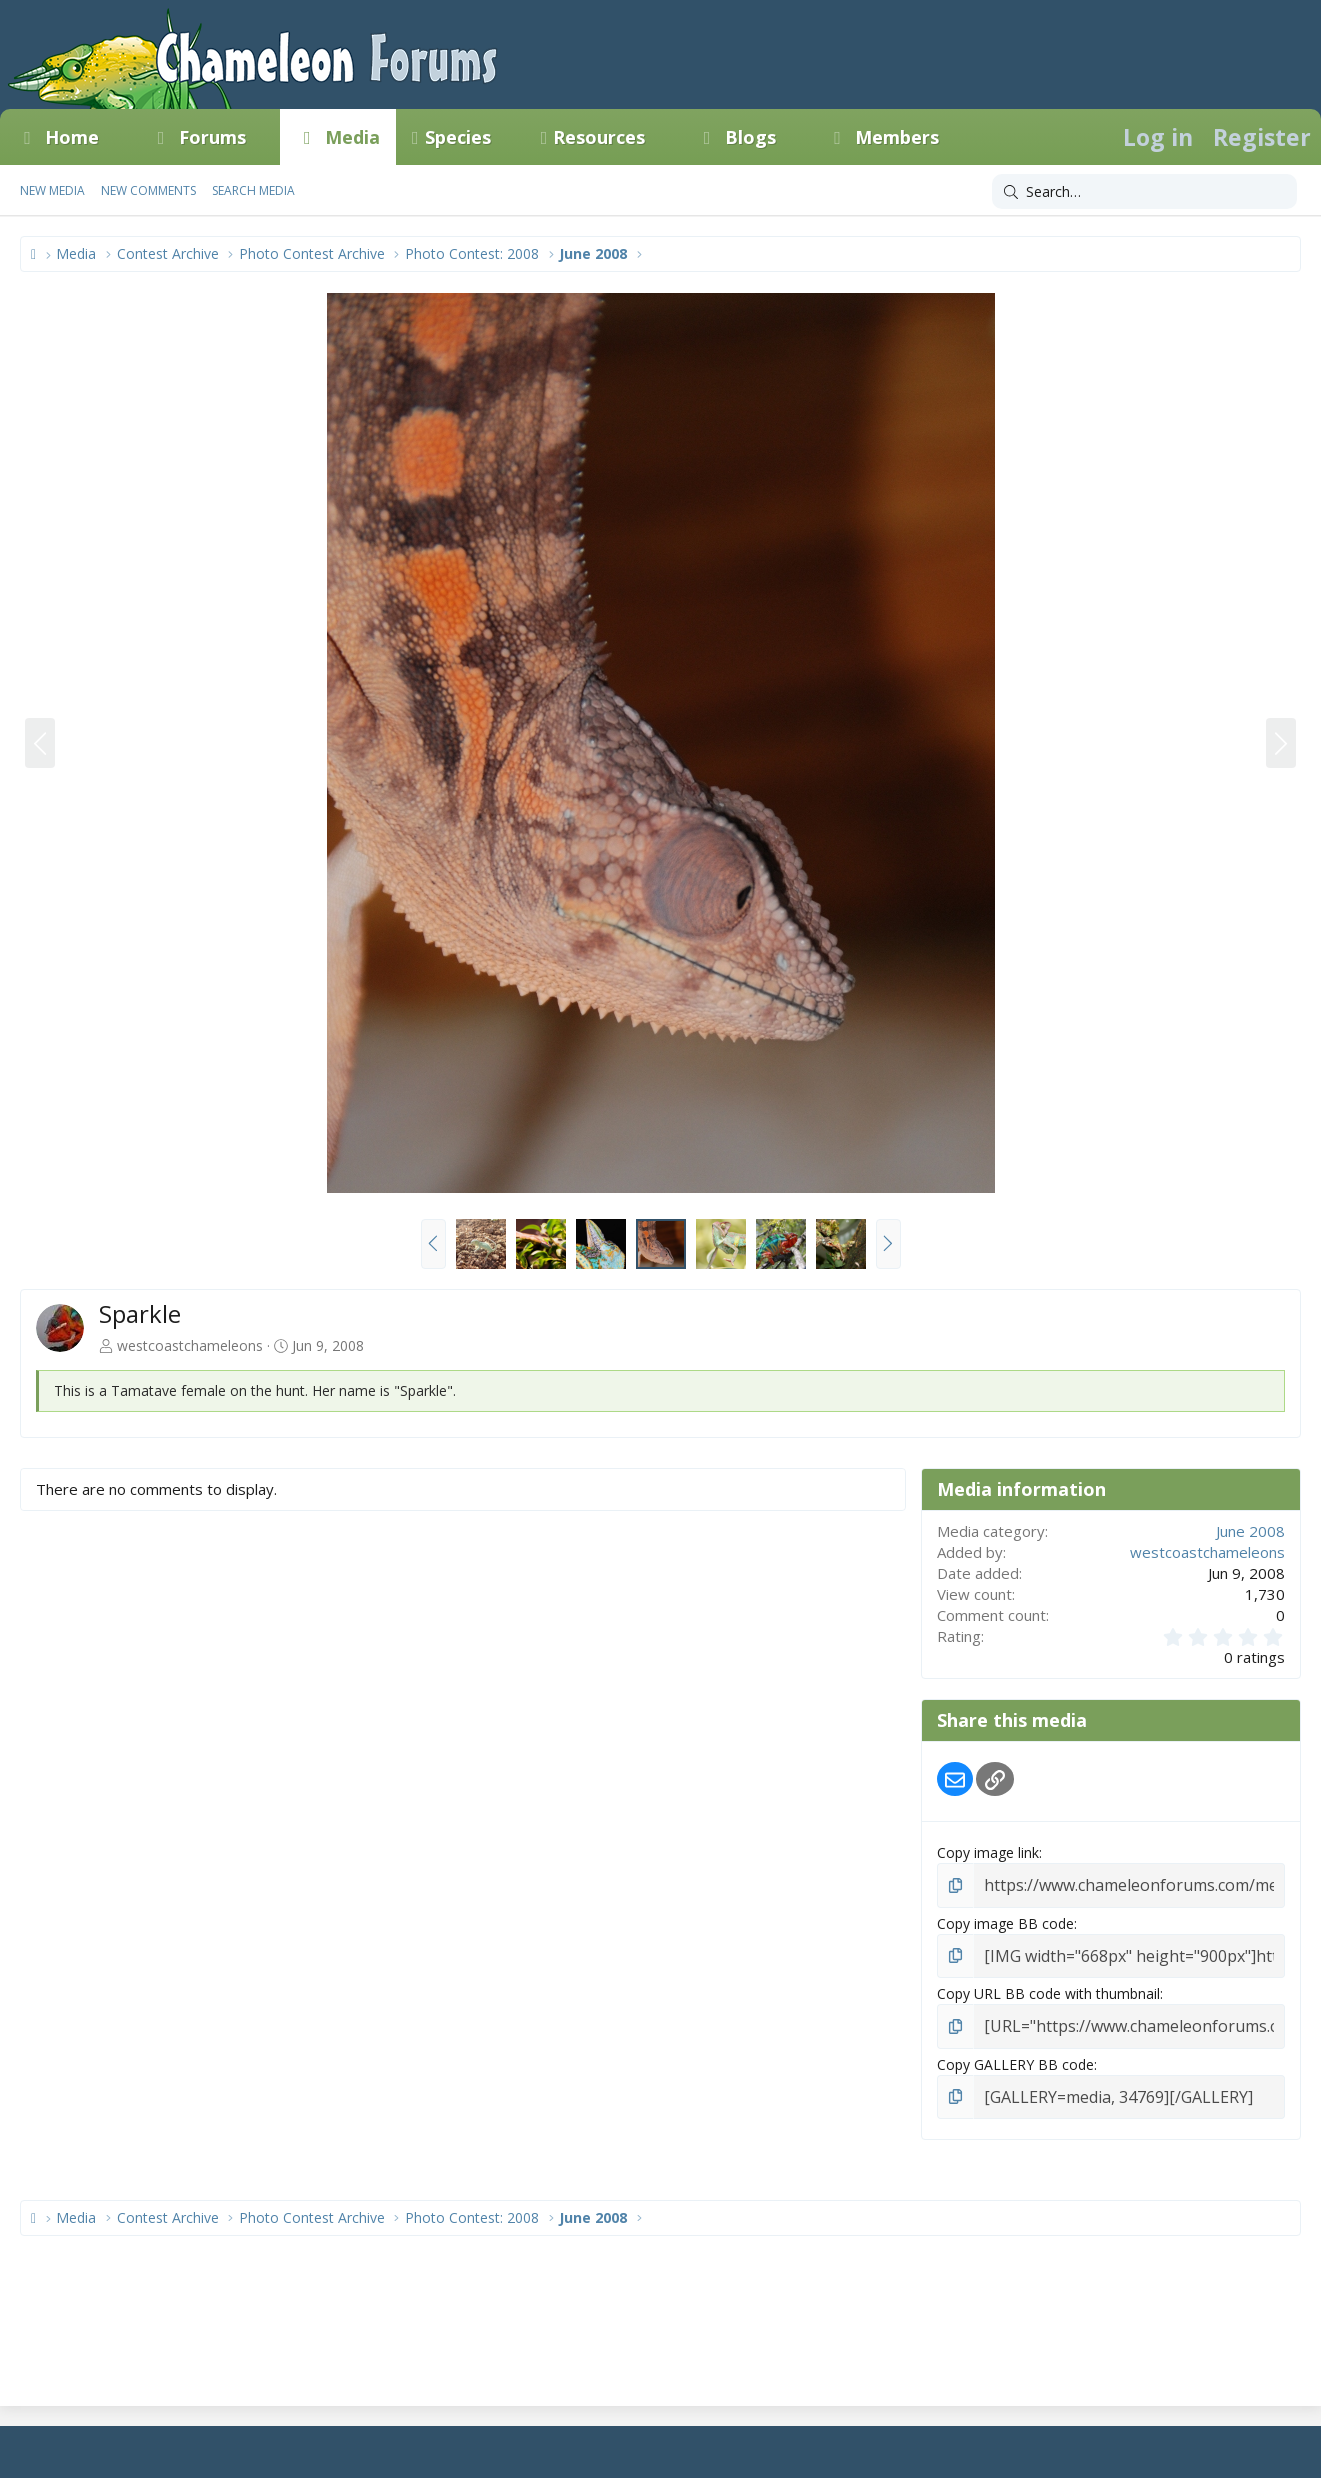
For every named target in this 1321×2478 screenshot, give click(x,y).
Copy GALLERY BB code (1015, 2055)
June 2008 (1250, 1531)
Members (897, 137)
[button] (117, 137)
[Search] (1144, 192)
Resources (599, 137)
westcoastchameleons (190, 1345)
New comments (148, 190)
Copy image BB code (1005, 1920)
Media (352, 137)
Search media (253, 190)
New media (52, 190)
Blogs (750, 137)
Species (458, 137)
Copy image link (988, 1852)
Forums (212, 137)
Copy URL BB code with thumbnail (1048, 1988)
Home (72, 137)
